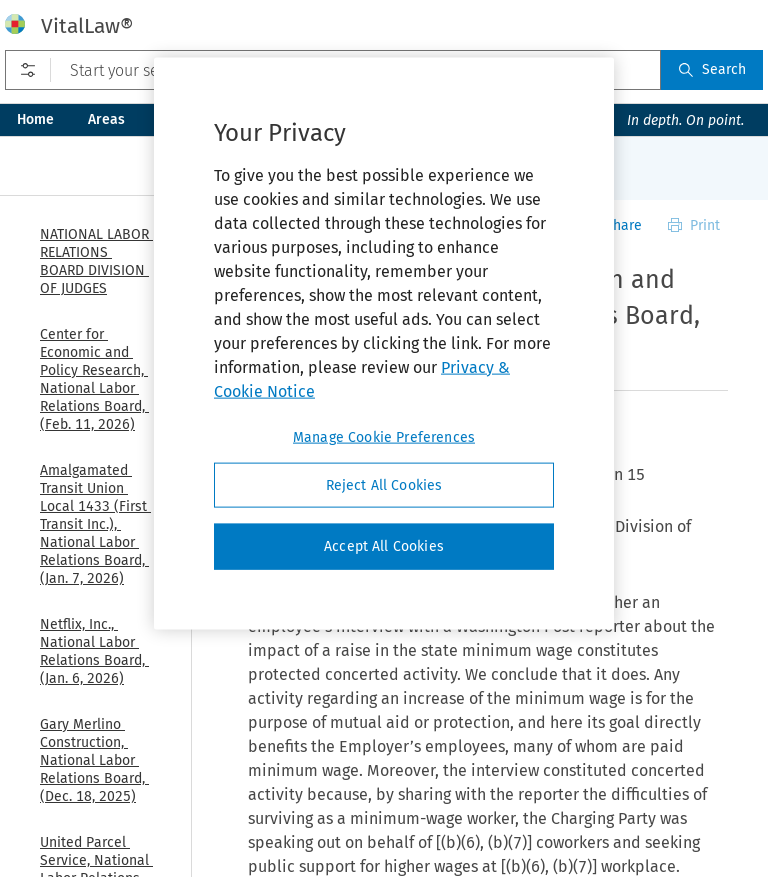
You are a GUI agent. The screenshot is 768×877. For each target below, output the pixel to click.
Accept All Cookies (384, 546)
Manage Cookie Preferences (384, 436)
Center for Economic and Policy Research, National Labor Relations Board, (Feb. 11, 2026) (94, 379)
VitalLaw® (87, 26)
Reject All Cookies (384, 484)
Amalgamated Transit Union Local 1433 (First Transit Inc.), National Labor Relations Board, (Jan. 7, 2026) (95, 524)
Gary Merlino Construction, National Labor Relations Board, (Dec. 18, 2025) (94, 760)
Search (712, 69)
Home (35, 119)
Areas (106, 119)
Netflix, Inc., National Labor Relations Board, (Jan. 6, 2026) (94, 651)
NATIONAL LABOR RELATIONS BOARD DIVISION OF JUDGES (96, 261)
